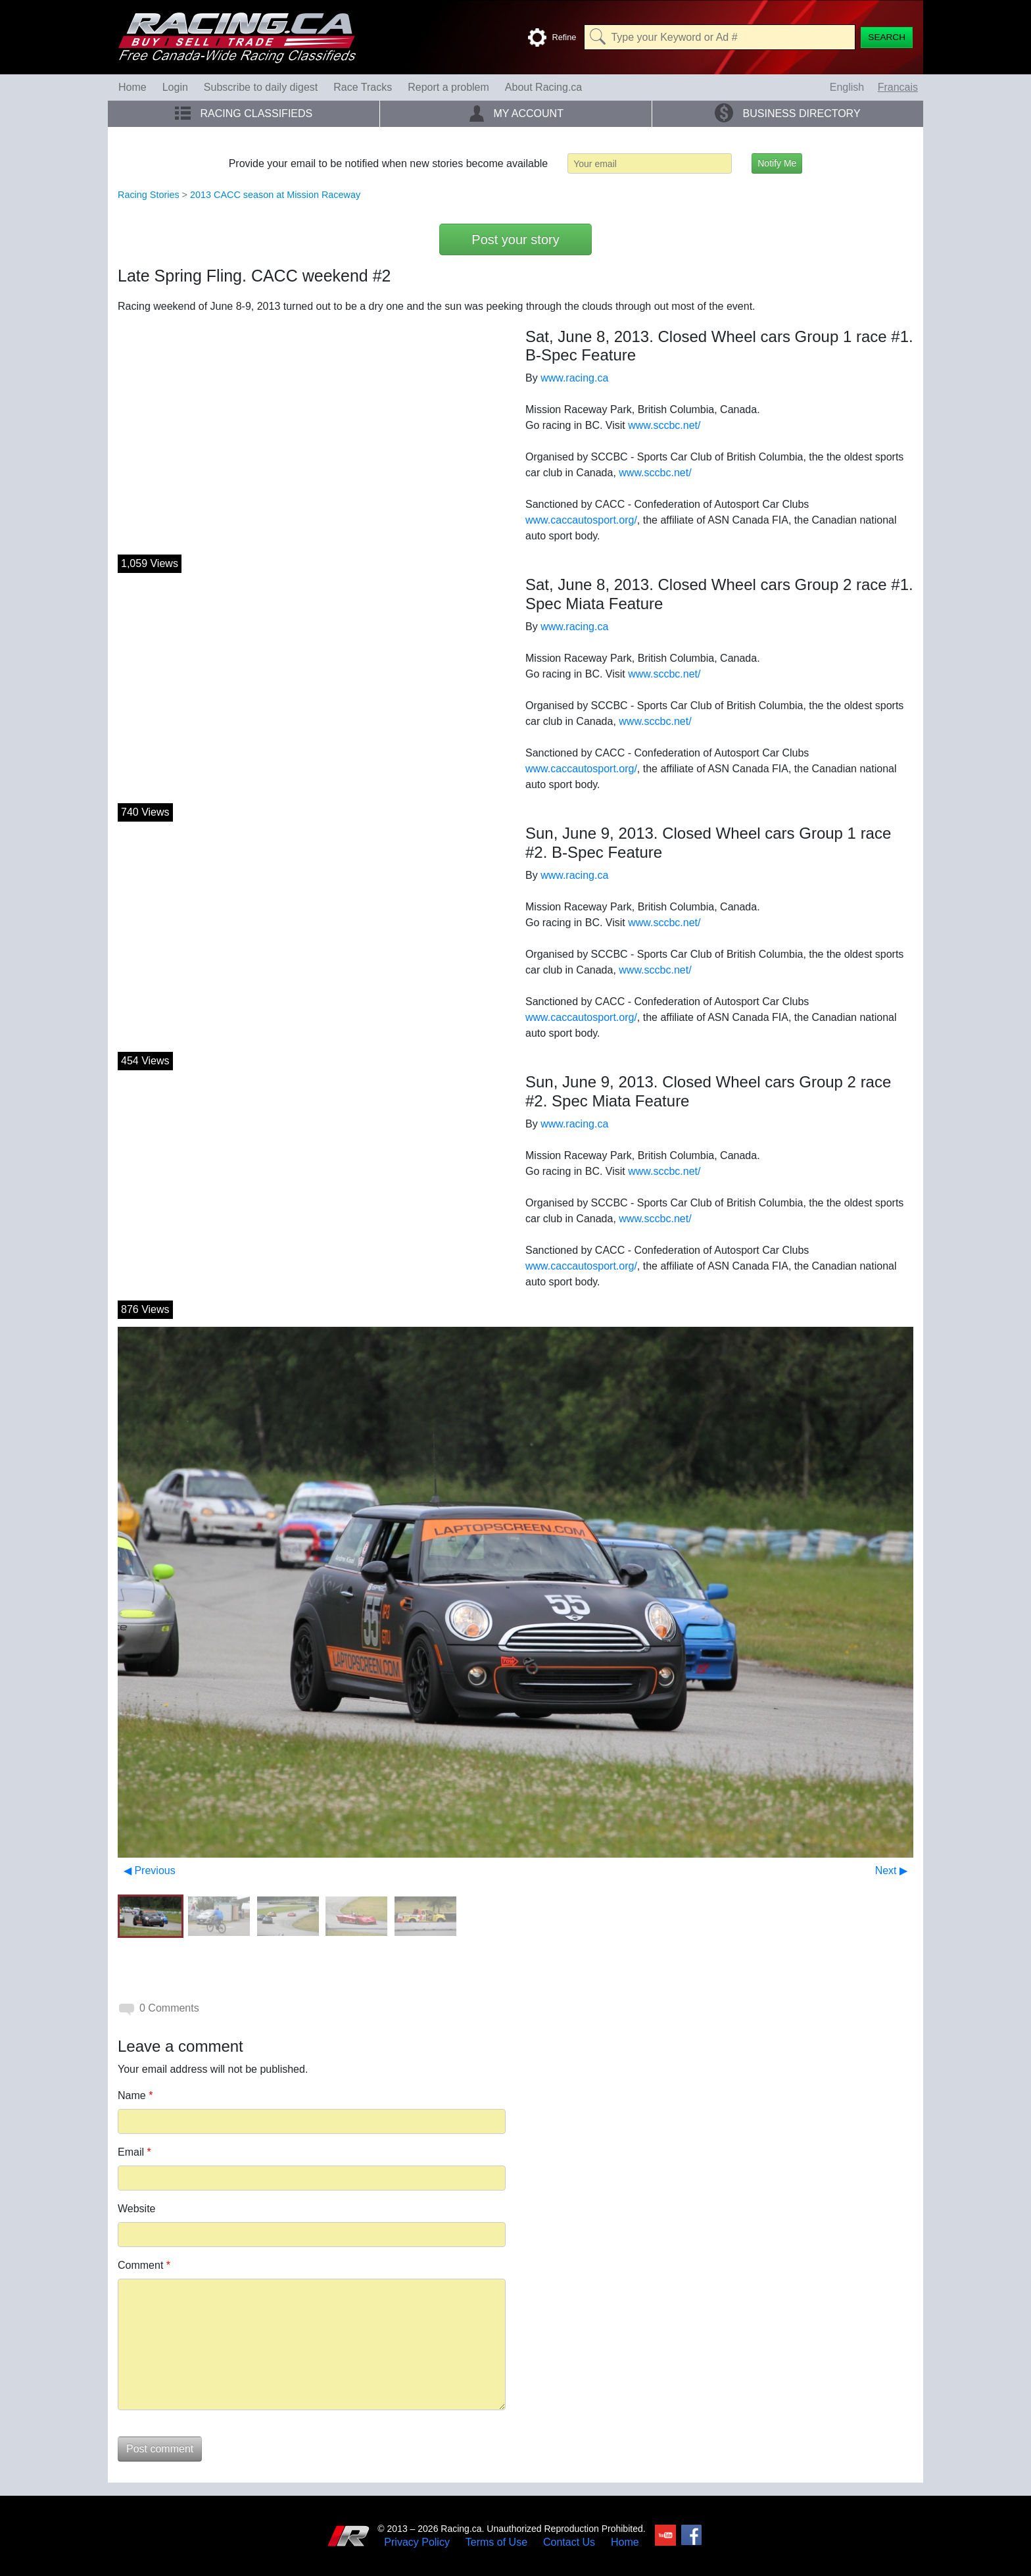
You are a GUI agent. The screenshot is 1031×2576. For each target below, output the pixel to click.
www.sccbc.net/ (664, 425)
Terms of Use (496, 2542)
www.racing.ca (574, 378)
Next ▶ (891, 1870)
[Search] (887, 37)
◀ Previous (150, 1870)
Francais (898, 87)
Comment (144, 2265)
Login (175, 87)
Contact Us (569, 2542)
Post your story (515, 239)
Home (132, 87)
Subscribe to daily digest (261, 87)
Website (137, 2208)
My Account (515, 113)
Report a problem (448, 87)
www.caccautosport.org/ (581, 520)
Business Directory (787, 112)
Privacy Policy (417, 2542)
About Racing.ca (543, 87)
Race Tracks (362, 87)
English (847, 87)
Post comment (159, 2448)
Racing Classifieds (243, 113)
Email (134, 2152)
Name (135, 2095)
